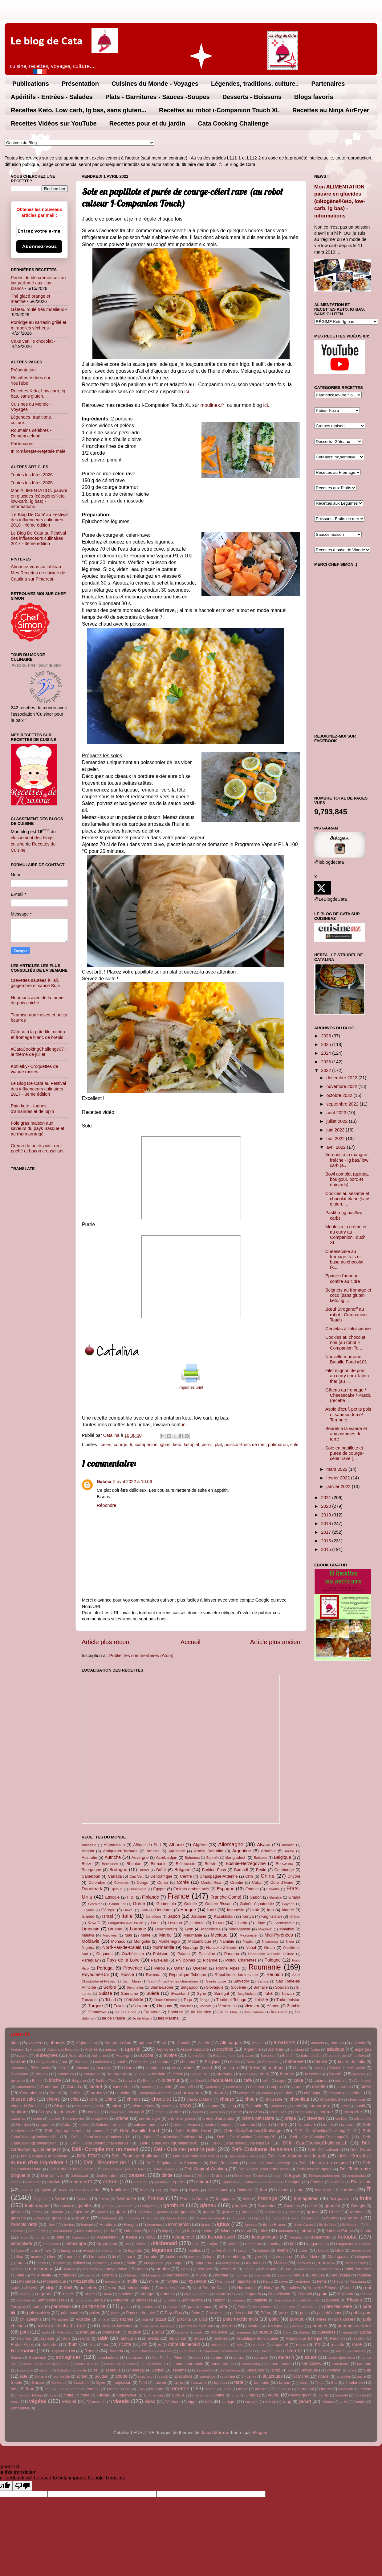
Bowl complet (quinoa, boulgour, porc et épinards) (347, 1179)
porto (46, 2332)
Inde (211, 1909)
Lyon (189, 1929)
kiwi (196, 2243)
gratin (312, 2211)
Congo (142, 1882)
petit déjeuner (329, 2312)
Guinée (190, 1903)
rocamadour (220, 2345)
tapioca (220, 2382)
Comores (121, 1882)
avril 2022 (337, 1147)
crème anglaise (181, 2118)
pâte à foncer (262, 2307)
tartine (284, 2382)
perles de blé (241, 2312)
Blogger (259, 2432)
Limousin (91, 1928)
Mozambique (199, 1941)
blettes (188, 2067)
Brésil (161, 1869)
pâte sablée (38, 2312)
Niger (290, 1941)
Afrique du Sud (147, 1844)
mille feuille (41, 2275)
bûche (55, 2080)
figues (194, 2190)
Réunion (274, 1974)
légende (135, 2250)
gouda (208, 2212)
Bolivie (210, 1863)
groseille (59, 2218)
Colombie (96, 1882)
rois (240, 2344)
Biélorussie (185, 1863)
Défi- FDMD (89, 2155)
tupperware (126, 2395)
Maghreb (265, 1929)
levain (282, 2250)
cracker (54, 2118)
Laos (155, 1923)
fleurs (283, 2190)
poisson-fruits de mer (245, 1444)
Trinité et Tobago (231, 1999)
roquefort (280, 2344)
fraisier (104, 2199)
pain (323, 2293)
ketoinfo (295, 2237)
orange (147, 2294)
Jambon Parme (339, 2230)
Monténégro (169, 1941)
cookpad (136, 2111)
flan (263, 2189)
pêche (194, 2312)
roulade (337, 2344)
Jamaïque (153, 1916)
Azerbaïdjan (166, 1857)
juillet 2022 (338, 1121)
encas (15, 2182)
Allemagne (230, 1844)
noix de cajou (138, 2287)
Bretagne (118, 1869)
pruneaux (244, 2332)
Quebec (200, 1968)
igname (251, 2225)
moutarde (27, 2281)
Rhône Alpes (228, 1968)
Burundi (241, 1869)
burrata (129, 2080)
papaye (240, 2300)
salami (340, 2351)
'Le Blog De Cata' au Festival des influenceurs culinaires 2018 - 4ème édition (39, 520)
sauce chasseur (153, 2364)
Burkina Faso (214, 1869)
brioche (287, 2073)
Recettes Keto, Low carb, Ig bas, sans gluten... (78, 110)
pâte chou (310, 2307)
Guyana (288, 1904)
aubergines (47, 2055)
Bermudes (110, 1864)
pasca (126, 2306)
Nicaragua (270, 1941)
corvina (255, 2112)
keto (177, 1444)
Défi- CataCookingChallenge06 (319, 2137)
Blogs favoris (313, 96)
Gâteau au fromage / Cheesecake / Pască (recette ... (348, 1395)
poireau (297, 2319)
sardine (216, 2357)
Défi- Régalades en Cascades (173, 2162)
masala (16, 2269)
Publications (30, 83)
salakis (323, 2351)
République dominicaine (236, 1974)
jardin (24, 2237)
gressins (18, 2218)
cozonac (18, 2118)
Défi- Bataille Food (139, 2130)
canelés (146, 2087)
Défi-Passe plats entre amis (263, 2169)
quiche (365, 2332)
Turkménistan (288, 1999)
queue (348, 2332)
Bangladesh (235, 1857)
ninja (50, 2287)
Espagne (225, 1888)
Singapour (190, 1987)
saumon (364, 2363)
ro (159, 2345)
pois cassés (345, 2319)
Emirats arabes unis (191, 1889)
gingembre (79, 2212)
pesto (305, 2312)
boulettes (66, 2074)
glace (121, 2211)
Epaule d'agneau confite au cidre (342, 1278)
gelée (312, 2205)
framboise (126, 2198)
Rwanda (153, 1974)
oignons (44, 2293)
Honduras (164, 1910)
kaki (60, 2237)
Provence (132, 1968)
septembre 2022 (343, 1104)
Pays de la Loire (123, 1960)
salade (294, 2350)
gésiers (17, 2212)
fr (131, 1444)
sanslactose (108, 2357)
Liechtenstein (284, 1923)
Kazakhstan (224, 1916)
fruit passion (341, 2198)
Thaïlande (133, 1999)
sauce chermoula (188, 2363)
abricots (57, 2042)
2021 (326, 1497)
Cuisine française (111, 2124)
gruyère (81, 2217)
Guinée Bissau (218, 1903)
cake (298, 2080)
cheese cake (23, 2099)
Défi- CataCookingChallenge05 (246, 2137)
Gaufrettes (267, 2205)
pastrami (173, 2306)
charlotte (287, 2092)
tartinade (261, 2382)
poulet (158, 2332)
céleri (106, 1444)
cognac (212, 2105)
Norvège (190, 1947)
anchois (358, 2043)
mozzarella (84, 2281)
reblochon (177, 2338)
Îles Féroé (279, 2012)
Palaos (183, 1953)
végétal (38, 2401)
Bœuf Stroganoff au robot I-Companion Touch (346, 1314)
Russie (127, 1974)
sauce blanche (87, 2364)
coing (231, 2105)
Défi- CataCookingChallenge (253, 2130)
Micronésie (248, 1935)
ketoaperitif (183, 2237)
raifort (85, 2338)
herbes (69, 2225)
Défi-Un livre (52, 2175)
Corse (162, 1882)
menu (185, 2269)
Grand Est (117, 1904)
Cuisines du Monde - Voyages (155, 83)
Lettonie (197, 1923)
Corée (183, 1882)
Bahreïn (212, 1857)
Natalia (104, 1481)
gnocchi (144, 2212)
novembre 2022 (343, 1086)
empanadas (356, 2175)
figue (174, 2190)
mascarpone (41, 2268)
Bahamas (192, 1857)
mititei (90, 2275)
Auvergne (140, 1857)
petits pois (361, 2312)
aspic (23, 2055)
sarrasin (286, 2357)
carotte (319, 2086)
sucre (361, 2376)
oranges (168, 2294)
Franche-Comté (225, 1897)
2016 (326, 1540)
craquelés (99, 2118)
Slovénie (238, 1987)
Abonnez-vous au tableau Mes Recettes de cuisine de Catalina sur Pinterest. (38, 572)
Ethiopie (112, 1897)
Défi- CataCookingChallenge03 (100, 2137)
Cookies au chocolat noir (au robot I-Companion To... (345, 1342)
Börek (318, 2068)
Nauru (248, 1941)
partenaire (93, 2306)
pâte (223, 2306)
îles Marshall (169, 2018)
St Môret (300, 2376)
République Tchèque (187, 1974)
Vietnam (252, 2005)
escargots (270, 2182)
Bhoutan (134, 1863)
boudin (42, 2074)
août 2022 (337, 1112)
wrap (286, 2401)
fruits (365, 2198)
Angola (88, 1851)
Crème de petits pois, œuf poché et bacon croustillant (37, 1148)
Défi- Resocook (224, 2162)
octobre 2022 (340, 1095)
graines (248, 2212)
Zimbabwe (97, 2012)
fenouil (80, 2190)
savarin (45, 2370)
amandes (284, 2042)
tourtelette (346, 2389)
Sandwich (37, 2357)
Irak (255, 1910)
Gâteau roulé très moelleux (37, 309)
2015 (326, 1549)
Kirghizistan (271, 1916)
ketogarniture (265, 2237)
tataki (304, 2382)
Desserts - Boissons (252, 96)
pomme (298, 2326)
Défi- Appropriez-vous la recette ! (76, 2130)
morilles (242, 2275)
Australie (89, 1857)
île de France (113, 2018)
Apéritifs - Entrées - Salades (52, 96)
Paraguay (90, 1960)
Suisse (105, 1993)
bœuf (207, 2067)
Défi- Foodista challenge (136, 2155)
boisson (230, 2067)
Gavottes (292, 2205)
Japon (174, 1916)
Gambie (275, 1897)
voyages (251, 2402)
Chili (249, 1876)
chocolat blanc (199, 2099)
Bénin (261, 1869)
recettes (220, 2338)
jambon (308, 2230)
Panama (231, 1953)
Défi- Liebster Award (244, 2156)
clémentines (143, 2105)
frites (246, 2199)
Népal (251, 1947)
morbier (222, 2275)
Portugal (105, 1968)
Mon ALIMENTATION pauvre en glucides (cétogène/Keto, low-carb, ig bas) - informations (39, 498)
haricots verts (24, 2224)
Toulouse (284, 2389)
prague (182, 2332)
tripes (53, 2395)
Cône (345, 2106)
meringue (227, 2269)
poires (320, 2319)
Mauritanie (192, 1935)
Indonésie (235, 1910)
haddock (278, 2218)
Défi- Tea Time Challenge (270, 2163)
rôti (317, 2344)
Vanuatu (186, 2006)
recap (199, 2338)
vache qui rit (300, 2395)
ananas (337, 2043)
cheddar (355, 2092)
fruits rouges (37, 2205)
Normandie (163, 1947)
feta (96, 2189)
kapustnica (80, 2237)
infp (165, 2231)
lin (114, 2257)
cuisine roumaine (149, 2124)
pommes (318, 2325)
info (151, 2230)
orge (187, 2294)
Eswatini (273, 1889)
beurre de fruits (351, 2061)
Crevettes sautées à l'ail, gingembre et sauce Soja (35, 983)
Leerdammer (111, 2250)
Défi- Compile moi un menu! (105, 2149)
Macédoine (211, 1929)
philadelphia (31, 2319)
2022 (326, 1070)
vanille (324, 2395)
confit (360, 2105)
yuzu (343, 2402)
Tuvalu (119, 2005)
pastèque (149, 2306)
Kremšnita (253, 2244)
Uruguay (164, 2005)
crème (122, 2118)
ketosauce (51, 2244)
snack (352, 2370)
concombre (319, 2105)
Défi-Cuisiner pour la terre (124, 2169)
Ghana (294, 1897)
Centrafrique (161, 1876)
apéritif (133, 2049)
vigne (193, 2401)
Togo (187, 1999)
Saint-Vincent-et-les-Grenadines (173, 1981)
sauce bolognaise (120, 2364)
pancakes (144, 2300)
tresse (365, 2389)
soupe (122, 2376)
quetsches (326, 2332)
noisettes (88, 2287)
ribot (92, 2345)
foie (299, 2189)
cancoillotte (123, 2086)
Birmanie (158, 1863)
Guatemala (166, 1903)
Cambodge (284, 1869)
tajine (178, 2382)
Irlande (288, 1910)
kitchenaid (165, 2243)
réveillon (359, 2338)
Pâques (354, 2299)
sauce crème (222, 2363)
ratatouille (128, 2338)
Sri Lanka (248, 2376)
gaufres (239, 2205)
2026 (326, 1035)
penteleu (216, 2313)
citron (117, 2105)
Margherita (230, 2263)
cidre (100, 2105)
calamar (321, 2080)
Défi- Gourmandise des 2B (197, 2156)
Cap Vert (136, 1876)
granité (294, 2212)
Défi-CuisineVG (165, 2169)
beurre (320, 2061)
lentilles (194, 2250)
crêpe (290, 2118)
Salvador (241, 1981)
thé (13, 2389)
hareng (332, 2218)
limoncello (73, 2256)
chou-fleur (300, 2099)
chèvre (53, 2099)
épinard (203, 2181)
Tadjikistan (246, 1993)
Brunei (144, 1870)
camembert (25, 2087)
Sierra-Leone (161, 1987)
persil (207, 1444)
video (150, 2401)
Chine (267, 1876)
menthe (162, 2268)
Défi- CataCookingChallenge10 (240, 2143)
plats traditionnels (240, 2319)
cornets (197, 2112)
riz (144, 2344)
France (178, 1896)
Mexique (219, 1935)
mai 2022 (336, 1138)
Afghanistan (114, 1844)
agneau (145, 2043)
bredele (158, 2074)
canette (166, 2086)
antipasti (111, 2049)
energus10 (81, 2181)
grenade (357, 2212)
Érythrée (175, 2012)
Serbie (109, 1987)
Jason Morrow (215, 2432)
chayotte (335, 2093)
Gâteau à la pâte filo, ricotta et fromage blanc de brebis (38, 1034)
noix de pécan (172, 2287)
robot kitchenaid (184, 2344)
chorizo (227, 2099)
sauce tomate (279, 2363)
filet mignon (218, 2190)
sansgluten (69, 2357)
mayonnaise (116, 2269)
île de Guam (142, 2018)
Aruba (289, 1851)
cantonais (235, 2087)
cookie (94, 2112)
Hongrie (188, 1909)
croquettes (45, 2124)
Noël (68, 2287)
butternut (170, 2080)
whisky (270, 2402)
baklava (360, 2055)
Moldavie (91, 1941)
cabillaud (197, 2080)
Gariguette (148, 2206)
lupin (211, 2256)
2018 (326, 1523)
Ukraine (141, 2005)
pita (146, 2319)
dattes (328, 2124)
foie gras (323, 2190)
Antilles (153, 1851)
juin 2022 (336, 1129)
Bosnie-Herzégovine (246, 1863)
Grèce (139, 1903)
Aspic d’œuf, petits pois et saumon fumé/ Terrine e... (348, 1414)
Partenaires (328, 83)
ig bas (206, 2225)
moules (318, 2275)
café (247, 2080)
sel (96, 2370)
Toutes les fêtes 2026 (32, 474)
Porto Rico (65, 2332)
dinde (167, 2175)
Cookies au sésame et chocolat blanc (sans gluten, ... (347, 1199)
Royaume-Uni (95, 1974)
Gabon (256, 1897)
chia (75, 2099)
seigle (82, 2370)
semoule (113, 2370)
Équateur (152, 2012)
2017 (326, 1532)
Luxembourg (166, 1929)
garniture (173, 2205)
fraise (60, 2198)
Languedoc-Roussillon (125, 1923)
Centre (186, 1876)
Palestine (207, 1953)
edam (278, 2175)
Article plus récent (106, 1642)
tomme (210, 2389)
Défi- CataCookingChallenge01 (323, 2130)
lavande (88, 2250)
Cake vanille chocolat (32, 341)
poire (274, 2319)
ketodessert (221, 2237)
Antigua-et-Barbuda (120, 1851)
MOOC (201, 2275)
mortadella (262, 2275)
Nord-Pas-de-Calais (121, 1947)
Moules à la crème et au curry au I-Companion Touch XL (346, 1234)
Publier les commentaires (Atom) (141, 1655)
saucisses (311, 2363)
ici (187, 391)
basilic (122, 2061)
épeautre (140, 2182)
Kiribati (295, 1916)
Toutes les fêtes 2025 (32, 482)
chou (249, 2099)
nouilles (293, 2287)
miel (20, 2275)
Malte (146, 1935)
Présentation (80, 83)
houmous (154, 2225)
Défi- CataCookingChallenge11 (315, 2142)
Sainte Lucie (216, 1981)
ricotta (125, 2344)
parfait (38, 2306)
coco (185, 2105)
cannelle (187, 2086)
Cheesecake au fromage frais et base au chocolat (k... (344, 1259)
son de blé (62, 2376)
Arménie (268, 1851)
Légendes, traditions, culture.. (255, 83)
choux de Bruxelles (28, 2105)
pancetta (169, 2300)
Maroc (165, 1935)
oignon (25, 2294)
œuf (368, 2287)
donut (262, 2175)
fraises (82, 2198)
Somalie (260, 1987)
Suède (152, 1993)
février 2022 (339, 1477)
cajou (281, 2080)
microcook (307, 2269)
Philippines (185, 1960)
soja (367, 2369)
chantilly (221, 2092)
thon (30, 2388)
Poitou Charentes (240, 1960)
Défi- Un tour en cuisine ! (325, 2162)
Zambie (293, 2005)
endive (53, 2181)
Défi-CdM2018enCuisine (71, 2169)
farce (63, 2190)
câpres (277, 2086)
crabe (37, 2118)
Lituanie (115, 1929)
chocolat (161, 2099)
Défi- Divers (360, 2149)
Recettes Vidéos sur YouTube (54, 123)
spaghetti (145, 2376)
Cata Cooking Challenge (233, 123)
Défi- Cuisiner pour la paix (185, 2149)
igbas (165, 1444)
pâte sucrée (71, 2312)
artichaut (297, 2049)
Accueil (191, 1642)
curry (282, 2124)
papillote (260, 2300)
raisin (103, 2338)
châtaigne (312, 2092)
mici (289, 2269)
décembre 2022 (343, 1077)
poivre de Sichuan (197, 2326)
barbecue (102, 2062)
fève (144, 2190)
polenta (251, 2326)
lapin (34, 2250)
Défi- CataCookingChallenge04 (173, 2137)
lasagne (68, 2250)
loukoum (173, 2256)
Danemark (92, 1888)
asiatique (335, 2049)
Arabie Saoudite (208, 1851)
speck (163, 2376)
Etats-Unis (361, 2181)
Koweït (93, 1923)
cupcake (227, 2125)
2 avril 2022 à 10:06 (132, 1481)
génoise (332, 2205)
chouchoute (330, 2099)
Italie (126, 1916)
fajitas (46, 2190)
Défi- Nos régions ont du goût (297, 2155)
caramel (298, 2086)
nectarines (302, 2281)
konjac (212, 2243)
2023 (326, 1061)
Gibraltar (95, 1904)
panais (100, 2300)
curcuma (247, 2124)
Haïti (144, 1910)
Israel (107, 1916)
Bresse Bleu (200, 2074)
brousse (359, 2074)
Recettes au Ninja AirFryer (330, 110)
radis (66, 2338)
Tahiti (268, 1993)
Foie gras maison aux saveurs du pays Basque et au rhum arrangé (37, 1128)
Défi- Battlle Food (192, 2130)
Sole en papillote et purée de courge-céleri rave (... (344, 1453)
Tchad (110, 1999)
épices (179, 2181)
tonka (243, 2389)
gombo (162, 2212)
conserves (67, 2111)
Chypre (293, 1876)
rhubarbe (50, 2344)
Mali (128, 1935)
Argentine (241, 1850)
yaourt (305, 2401)
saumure (26, 2370)
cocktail (167, 2106)
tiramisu (93, 2389)
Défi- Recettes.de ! (107, 2162)
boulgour (91, 2074)
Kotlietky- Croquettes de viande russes (34, 1069)
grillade (39, 2218)
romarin (259, 2345)
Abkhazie (89, 1845)
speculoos (183, 2376)
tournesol (305, 2389)
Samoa (263, 1981)
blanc (129, 2067)
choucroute (357, 2099)
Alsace (263, 1844)
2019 (326, 1514)
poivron (227, 2325)
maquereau (204, 2262)
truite (84, 2395)
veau (15, 2401)
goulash (228, 2212)
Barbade (260, 1857)
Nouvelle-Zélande (222, 1947)
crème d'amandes (218, 2118)
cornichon (217, 2112)
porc (24, 2332)
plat (218, 1444)
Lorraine (138, 1928)
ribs (106, 2344)
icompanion (146, 1444)
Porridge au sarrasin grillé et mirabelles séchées (38, 325)
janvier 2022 (339, 1486)
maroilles (304, 2263)
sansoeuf (136, 2357)
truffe (68, 2395)
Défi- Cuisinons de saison (261, 2149)
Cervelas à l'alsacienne (348, 1328)
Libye (260, 1923)
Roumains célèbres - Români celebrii (31, 433)
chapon (267, 2093)
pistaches (124, 2319)
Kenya (248, 1916)
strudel (324, 2376)
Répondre (106, 1505)
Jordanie (198, 1916)
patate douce (199, 2306)
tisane (114, 2389)
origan (203, 2294)
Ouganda (104, 1953)
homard (87, 2225)
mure (153, 2281)
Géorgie (108, 1910)
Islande (88, 1916)
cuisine (84, 2125)
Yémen (273, 2005)
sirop (276, 2370)
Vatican (205, 2006)
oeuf (350, 2287)
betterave (294, 2061)
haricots (354, 2217)
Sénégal (221, 1993)
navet (283, 2281)
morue (282, 2275)
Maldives (110, 1935)
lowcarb (194, 2257)
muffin (133, 2281)
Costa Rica (211, 1882)
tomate (157, 2389)
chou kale (273, 2099)
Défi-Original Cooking (206, 2168)
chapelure (247, 2093)
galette (84, 2205)
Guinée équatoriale (257, 1903)
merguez (204, 2269)
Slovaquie (215, 1987)
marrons (326, 2262)
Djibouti (116, 1889)
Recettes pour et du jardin (147, 123)
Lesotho (175, 1923)
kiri (126, 2244)
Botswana (284, 1863)
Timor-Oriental (165, 2000)
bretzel (247, 2074)
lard (48, 2250)
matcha (70, 2269)
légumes (162, 2250)
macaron (285, 2256)
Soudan (282, 1987)
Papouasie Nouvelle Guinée (271, 1954)
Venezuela (227, 2005)
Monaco (118, 1941)
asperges (363, 2049)
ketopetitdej (319, 2237)
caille (266, 2080)
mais (21, 2262)
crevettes (316, 2118)
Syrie (201, 1993)
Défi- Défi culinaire (324, 2149)
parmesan (61, 2306)
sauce (310, 2357)
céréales (75, 2092)
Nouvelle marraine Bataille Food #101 (346, 1359)
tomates (179, 2388)
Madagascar (239, 1929)
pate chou (287, 2307)
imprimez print (191, 1387)
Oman (269, 1947)
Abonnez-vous (39, 246)
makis (41, 2263)
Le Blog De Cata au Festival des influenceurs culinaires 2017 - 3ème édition (38, 538)
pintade (103, 2319)
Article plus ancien (275, 1642)
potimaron (278, 1444)
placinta (184, 2319)
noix (112, 2287)
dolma (221, 2175)
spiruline (228, 2376)
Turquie (95, 2005)
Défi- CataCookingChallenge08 (99, 2143)
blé (173, 2068)
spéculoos (207, 2376)
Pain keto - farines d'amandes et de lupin (32, 1108)
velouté (69, 2401)
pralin (199, 2332)
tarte (238, 2382)
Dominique (137, 1889)
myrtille (171, 2281)
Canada (115, 1876)
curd (266, 2124)
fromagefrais (306, 2198)
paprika (332, 2300)
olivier (90, 2294)
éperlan (160, 2182)
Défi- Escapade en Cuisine (43, 2156)
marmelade (256, 2262)
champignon (190, 2092)
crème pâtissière (258, 2118)
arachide (224, 2049)
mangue (177, 2262)
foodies (348, 2189)
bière (61, 2067)
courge (120, 1444)
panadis (81, 2300)
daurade (348, 2124)
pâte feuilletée (338, 2306)
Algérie (200, 1844)
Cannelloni (213, 2087)
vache (273, 2394)
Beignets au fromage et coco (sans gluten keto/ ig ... (348, 1295)
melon (142, 2269)
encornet (34, 2182)
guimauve (132, 2218)
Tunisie (261, 1999)
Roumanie (265, 1967)
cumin (209, 2125)
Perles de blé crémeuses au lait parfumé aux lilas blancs (38, 283)
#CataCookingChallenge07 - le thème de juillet (39, 1052)
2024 (326, 1053)
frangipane (225, 2198)
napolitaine (246, 2281)
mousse (364, 2275)
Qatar (179, 1968)
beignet (188, 2061)
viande (121, 2401)
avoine (170, 2055)
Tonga (204, 2000)
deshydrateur (107, 2175)
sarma (238, 2357)
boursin (139, 2074)
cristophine (362, 2118)
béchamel (164, 2061)
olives (68, 2293)
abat (14, 2043)
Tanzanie (90, 1999)
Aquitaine (176, 1851)
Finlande (150, 1897)
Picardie (210, 1960)
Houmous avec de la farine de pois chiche (37, 1000)
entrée (110, 2181)
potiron (134, 2332)
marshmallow (355, 2263)
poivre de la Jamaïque (157, 2326)
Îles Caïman (254, 2012)
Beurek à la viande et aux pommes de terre (346, 1434)
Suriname (129, 1993)
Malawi (88, 1935)
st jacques (273, 2376)
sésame (180, 2370)
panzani (219, 2300)
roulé (357, 2344)
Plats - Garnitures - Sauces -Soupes (157, 96)
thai (334, 2382)
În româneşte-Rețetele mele (38, 451)
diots (187, 2175)
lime (53, 2256)
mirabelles (67, 2275)
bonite (300, 2067)
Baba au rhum (224, 2055)
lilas (19, 2256)
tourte (326, 2389)
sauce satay (251, 2364)
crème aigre (149, 2118)
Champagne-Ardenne (219, 1876)
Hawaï (129, 1910)
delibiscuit (79, 2175)
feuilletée (120, 2189)
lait (293, 2243)
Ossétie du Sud (226, 2294)
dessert (137, 2175)
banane (18, 2061)
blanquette (154, 2067)
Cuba (257, 1882)
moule (299, 2275)
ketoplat (191, 1444)
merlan (249, 2269)
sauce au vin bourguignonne (46, 2364)
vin (208, 2401)
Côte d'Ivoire (282, 1882)
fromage (267, 2198)
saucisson (341, 2363)
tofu (128, 2389)
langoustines (317, 2243)
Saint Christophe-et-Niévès (151, 2351)
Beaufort (141, 2062)
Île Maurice (201, 2012)
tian (48, 2389)
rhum (72, 2344)
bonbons (276, 2067)
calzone (341, 2080)
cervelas (123, 2092)
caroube (343, 2086)
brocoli (335, 2073)
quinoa (25, 2338)
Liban (218, 1922)
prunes (265, 2332)
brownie (18, 2080)
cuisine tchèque (185, 2125)
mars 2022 (338, 1469)
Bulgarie (182, 1869)
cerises (98, 2092)
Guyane (88, 1910)
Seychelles (135, 1987)
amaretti (317, 2043)
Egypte (159, 1889)
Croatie (236, 1882)
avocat (146, 2055)
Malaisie (286, 1929)
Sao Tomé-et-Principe (169, 2357)
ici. (266, 405)
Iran (270, 1910)
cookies (115, 2112)
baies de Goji (311, 2055)
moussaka (341, 2275)
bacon (247, 2055)
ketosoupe (76, 2243)
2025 (326, 1044)
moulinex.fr (213, 405)
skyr (290, 2370)
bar (64, 2061)
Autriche (112, 1857)
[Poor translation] (22, 2486)
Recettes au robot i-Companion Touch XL (219, 110)
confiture (19, 2111)
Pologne (272, 1960)
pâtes (94, 2312)
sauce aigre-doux (341, 2357)
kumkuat (275, 2243)
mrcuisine (112, 2281)
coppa (159, 2112)
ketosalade (21, 2243)
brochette (313, 2074)
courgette (352, 2111)
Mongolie (142, 1941)
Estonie (251, 1889)
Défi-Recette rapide (314, 2169)
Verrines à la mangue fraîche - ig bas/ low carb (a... (346, 1160)
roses (301, 2344)
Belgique (282, 1857)
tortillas (261, 2389)
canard (95, 2086)
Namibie (227, 1941)
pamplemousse (51, 2300)
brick (264, 2073)
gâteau (208, 2205)
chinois (133, 2099)
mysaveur (196, 2281)
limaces (36, 2257)
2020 (326, 1506)
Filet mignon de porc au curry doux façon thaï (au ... (347, 1376)
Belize (87, 1863)
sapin (198, 2357)
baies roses (338, 2055)
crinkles (341, 2118)
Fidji (131, 1897)
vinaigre (228, 2401)
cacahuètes (221, 2080)
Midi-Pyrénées (279, 1935)
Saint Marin (131, 1981)
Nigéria (88, 1947)
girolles (102, 2212)
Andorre (288, 1845)
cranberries (76, 2118)
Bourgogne (91, 1869)
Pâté (241, 2307)
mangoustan (153, 2263)
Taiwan (287, 1993)
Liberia (241, 1923)
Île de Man (228, 2012)
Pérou (159, 1968)
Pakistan (161, 1953)
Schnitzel (64, 2370)
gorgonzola (185, 2212)
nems (322, 2281)
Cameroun (91, 1876)
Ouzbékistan (133, 1953)
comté (295, 2105)
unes (235, 2395)
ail (164, 2042)
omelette (126, 2294)
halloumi (312, 2218)
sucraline (344, 2376)
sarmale (261, 2357)
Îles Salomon (89, 2231)
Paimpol (305, 2294)
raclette (47, 2338)
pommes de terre (354, 2325)
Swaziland (180, 1993)
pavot (115, 2313)
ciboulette (81, 2106)
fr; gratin (40, 2199)
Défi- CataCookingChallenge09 (168, 2143)
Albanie (176, 1844)
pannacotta (193, 2300)
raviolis (153, 2338)
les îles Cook (125, 2012)
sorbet (81, 2376)
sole (294, 1444)
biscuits (103, 2067)
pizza (161, 2319)
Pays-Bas (159, 1960)
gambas (108, 2206)
